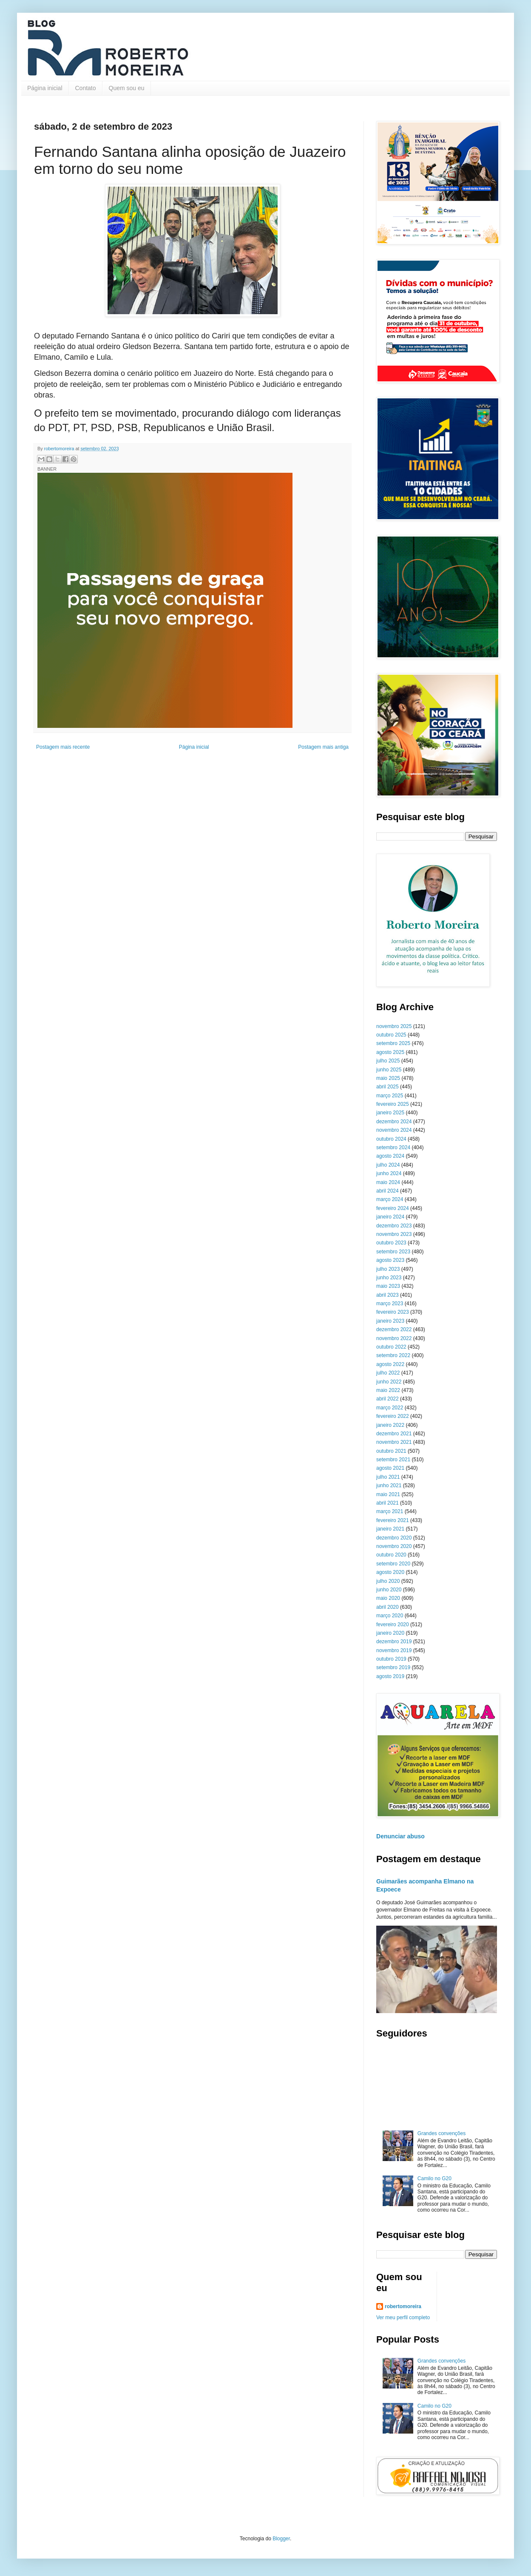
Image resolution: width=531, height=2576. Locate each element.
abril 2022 (387, 1399)
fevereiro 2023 (392, 1312)
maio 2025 (388, 1078)
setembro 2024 (393, 1147)
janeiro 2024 (390, 1217)
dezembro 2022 (394, 1329)
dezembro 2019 (394, 1641)
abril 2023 (387, 1295)
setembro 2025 (393, 1043)
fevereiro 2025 (392, 1104)
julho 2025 (388, 1061)
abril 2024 (387, 1191)
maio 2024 (388, 1182)
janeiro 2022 (390, 1425)
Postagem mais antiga (323, 747)
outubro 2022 (391, 1347)
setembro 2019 (393, 1667)
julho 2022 (388, 1373)
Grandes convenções (441, 2133)
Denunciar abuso (400, 1836)
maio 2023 (388, 1286)
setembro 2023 (393, 1252)
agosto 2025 (390, 1052)
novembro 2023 (394, 1234)
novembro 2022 (394, 1338)
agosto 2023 (390, 1260)
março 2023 (389, 1303)
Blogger (281, 2539)
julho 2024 (388, 1165)
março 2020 (389, 1616)
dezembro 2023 (394, 1226)
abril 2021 (387, 1503)
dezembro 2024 (394, 1122)
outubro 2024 (391, 1139)
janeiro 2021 (390, 1529)
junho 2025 (388, 1070)
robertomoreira (403, 2306)
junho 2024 (388, 1173)
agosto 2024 (390, 1156)
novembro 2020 (394, 1546)
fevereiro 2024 (392, 1208)
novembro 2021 (394, 1442)
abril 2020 (387, 1607)
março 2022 (389, 1408)
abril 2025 (387, 1087)
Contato (85, 88)
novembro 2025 (394, 1026)
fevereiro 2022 (392, 1416)
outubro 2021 (391, 1451)
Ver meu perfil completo (403, 2317)
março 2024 (389, 1199)
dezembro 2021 (394, 1434)
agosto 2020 (390, 1572)
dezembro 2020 (394, 1538)
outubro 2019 (391, 1659)
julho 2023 (388, 1269)
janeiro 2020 (390, 1633)
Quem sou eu (127, 88)
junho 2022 (388, 1382)
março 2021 (389, 1511)
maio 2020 (388, 1598)
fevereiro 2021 (392, 1520)
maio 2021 (388, 1494)
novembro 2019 (394, 1650)
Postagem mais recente (63, 747)
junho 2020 (388, 1590)
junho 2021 (388, 1485)
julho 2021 (388, 1477)
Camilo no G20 (434, 2178)
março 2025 (389, 1096)
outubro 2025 (391, 1035)
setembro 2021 (393, 1460)
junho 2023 (388, 1278)
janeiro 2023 (390, 1321)
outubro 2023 (391, 1243)
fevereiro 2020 (392, 1624)
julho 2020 (388, 1581)
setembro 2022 (393, 1355)
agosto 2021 (390, 1468)
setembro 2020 (393, 1564)
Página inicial (44, 88)
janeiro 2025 (390, 1113)
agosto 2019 (390, 1676)
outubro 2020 (391, 1555)
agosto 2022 (390, 1364)
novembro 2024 (394, 1130)
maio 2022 (388, 1390)
